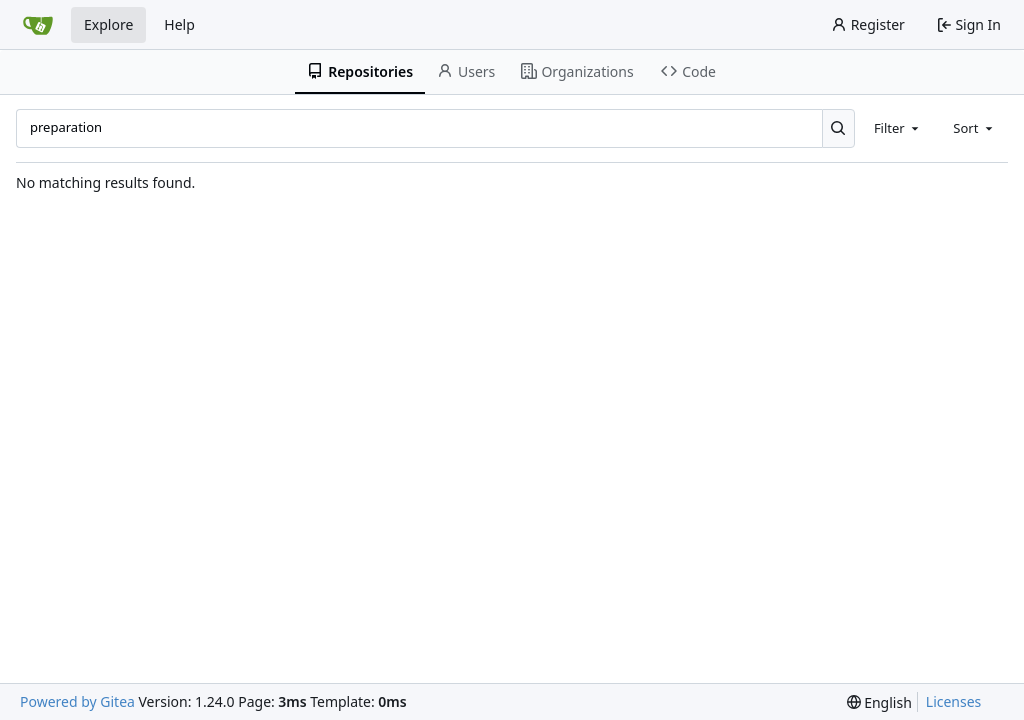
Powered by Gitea (77, 701)
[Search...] (838, 128)
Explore (108, 24)
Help (179, 24)
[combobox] (898, 128)
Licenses (954, 701)
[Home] (38, 25)
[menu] (879, 702)
